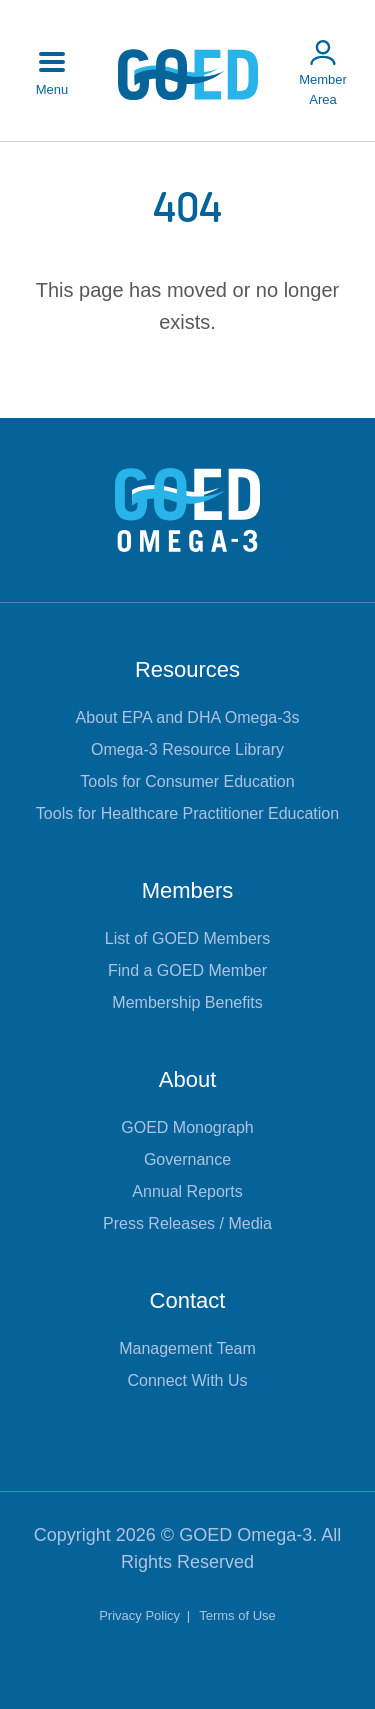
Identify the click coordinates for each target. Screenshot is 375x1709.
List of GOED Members (187, 938)
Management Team (187, 1348)
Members (188, 890)
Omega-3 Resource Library (187, 749)
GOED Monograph (187, 1127)
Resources (187, 669)
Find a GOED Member (187, 970)
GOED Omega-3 (245, 1535)
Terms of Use (237, 1615)
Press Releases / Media (187, 1223)
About (188, 1079)
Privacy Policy (141, 1615)
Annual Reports (187, 1191)
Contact (188, 1300)
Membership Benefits (187, 1002)
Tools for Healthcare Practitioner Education (187, 813)
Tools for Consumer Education (187, 781)
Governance (187, 1159)
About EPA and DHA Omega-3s (188, 717)
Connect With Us (187, 1380)
